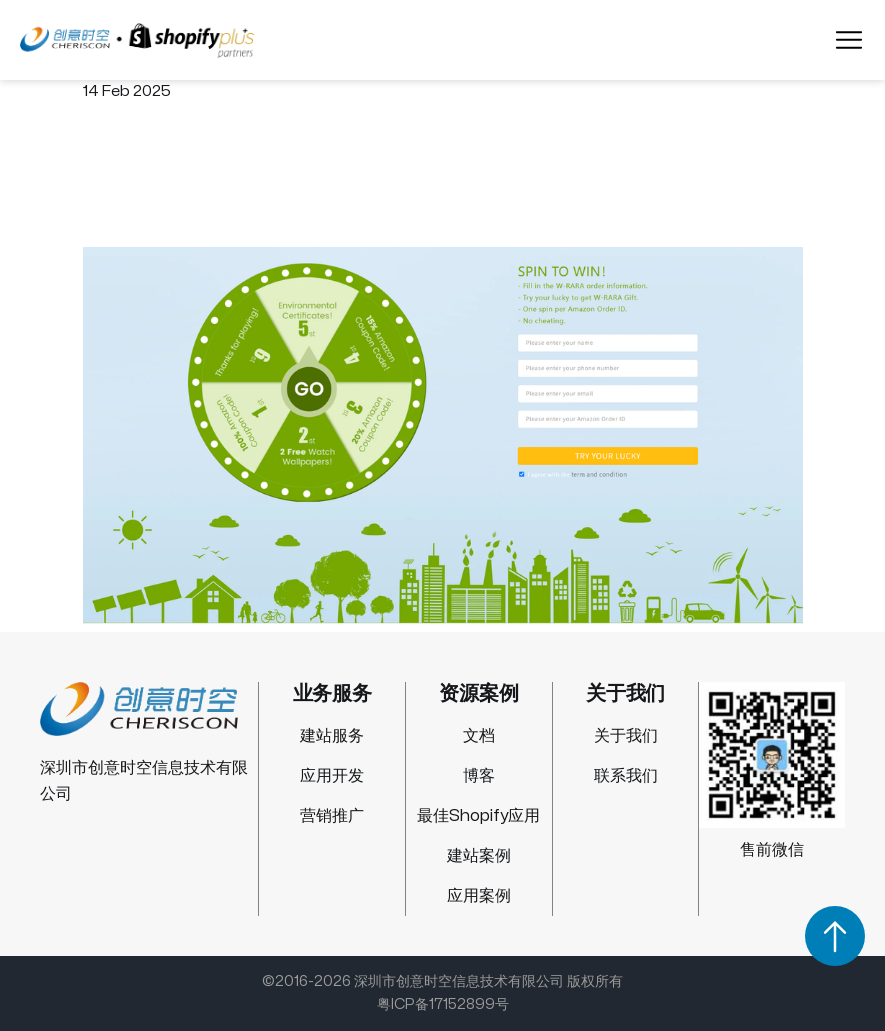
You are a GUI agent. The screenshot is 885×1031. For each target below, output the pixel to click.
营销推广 (332, 816)
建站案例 (479, 856)
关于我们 (626, 736)
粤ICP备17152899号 (443, 1004)
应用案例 (479, 896)
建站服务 (332, 736)
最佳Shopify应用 (478, 816)
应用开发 (332, 776)
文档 (479, 736)
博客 (479, 776)
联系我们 (626, 776)
